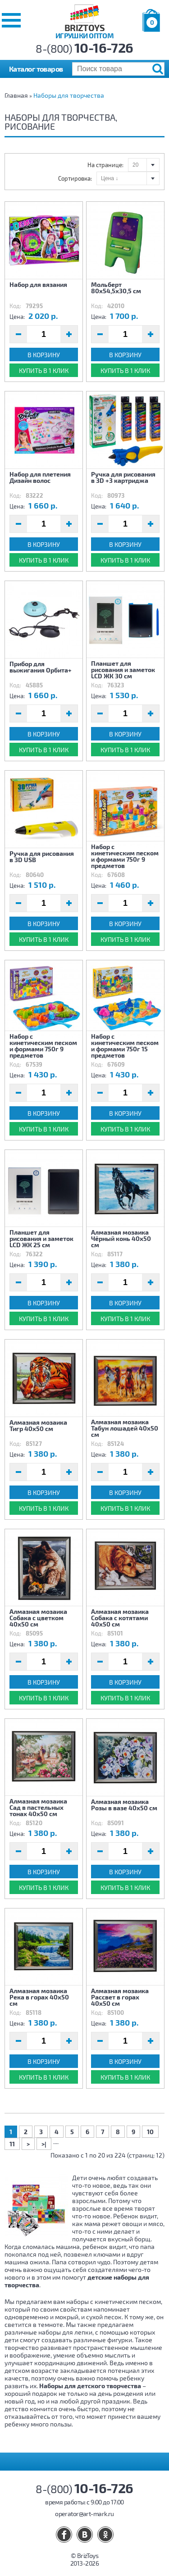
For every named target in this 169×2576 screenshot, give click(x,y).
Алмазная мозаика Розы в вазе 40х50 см (124, 1805)
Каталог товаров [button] (36, 68)
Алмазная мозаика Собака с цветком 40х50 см (38, 1617)
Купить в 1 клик (44, 370)
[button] (11, 20)
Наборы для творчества (68, 95)
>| (43, 2144)
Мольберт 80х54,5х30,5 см (116, 288)
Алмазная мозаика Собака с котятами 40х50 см (120, 1617)
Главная (16, 95)
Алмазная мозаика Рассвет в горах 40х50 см (120, 1997)
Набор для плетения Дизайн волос (40, 477)
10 (150, 2131)
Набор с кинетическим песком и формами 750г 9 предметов (125, 856)
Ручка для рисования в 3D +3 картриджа (123, 477)
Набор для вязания (38, 284)
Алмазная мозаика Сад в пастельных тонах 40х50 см (38, 1807)
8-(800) (84, 48)
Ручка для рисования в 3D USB (41, 856)
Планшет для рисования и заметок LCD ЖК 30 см (123, 669)
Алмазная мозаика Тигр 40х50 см (38, 1425)
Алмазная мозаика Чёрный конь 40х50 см (121, 1238)
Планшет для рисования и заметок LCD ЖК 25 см (41, 1238)
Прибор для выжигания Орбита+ (40, 667)
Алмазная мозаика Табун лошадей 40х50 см (124, 1428)
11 (12, 2144)
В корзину (43, 355)
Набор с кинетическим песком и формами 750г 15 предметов (125, 1045)
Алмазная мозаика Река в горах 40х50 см (39, 1997)
